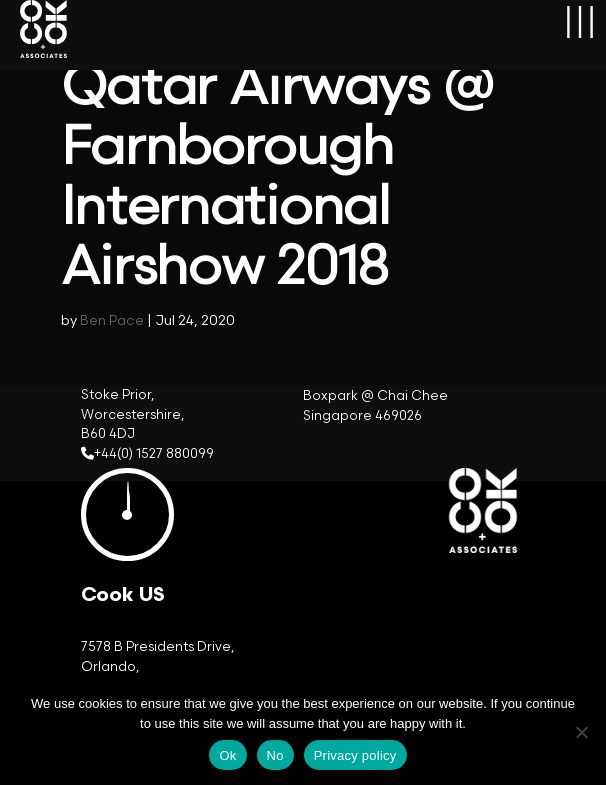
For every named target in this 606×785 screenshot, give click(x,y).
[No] (581, 732)
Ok (227, 755)
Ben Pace (112, 320)
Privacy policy (355, 755)
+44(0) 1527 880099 (154, 454)
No (275, 755)
